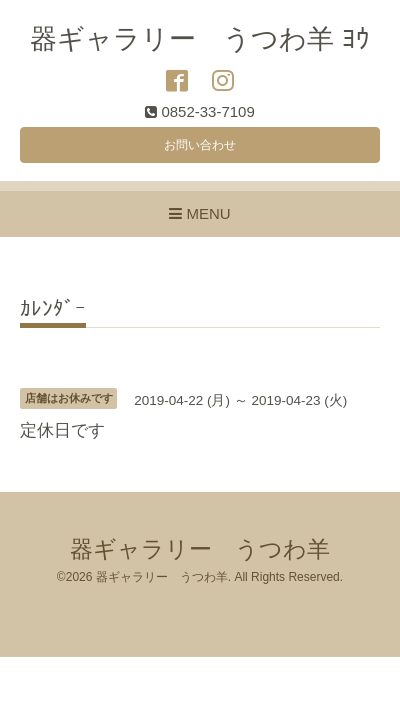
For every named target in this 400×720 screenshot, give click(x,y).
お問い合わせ (200, 145)
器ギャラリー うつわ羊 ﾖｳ (200, 39)
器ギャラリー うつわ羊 (200, 549)
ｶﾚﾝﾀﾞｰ (53, 309)
